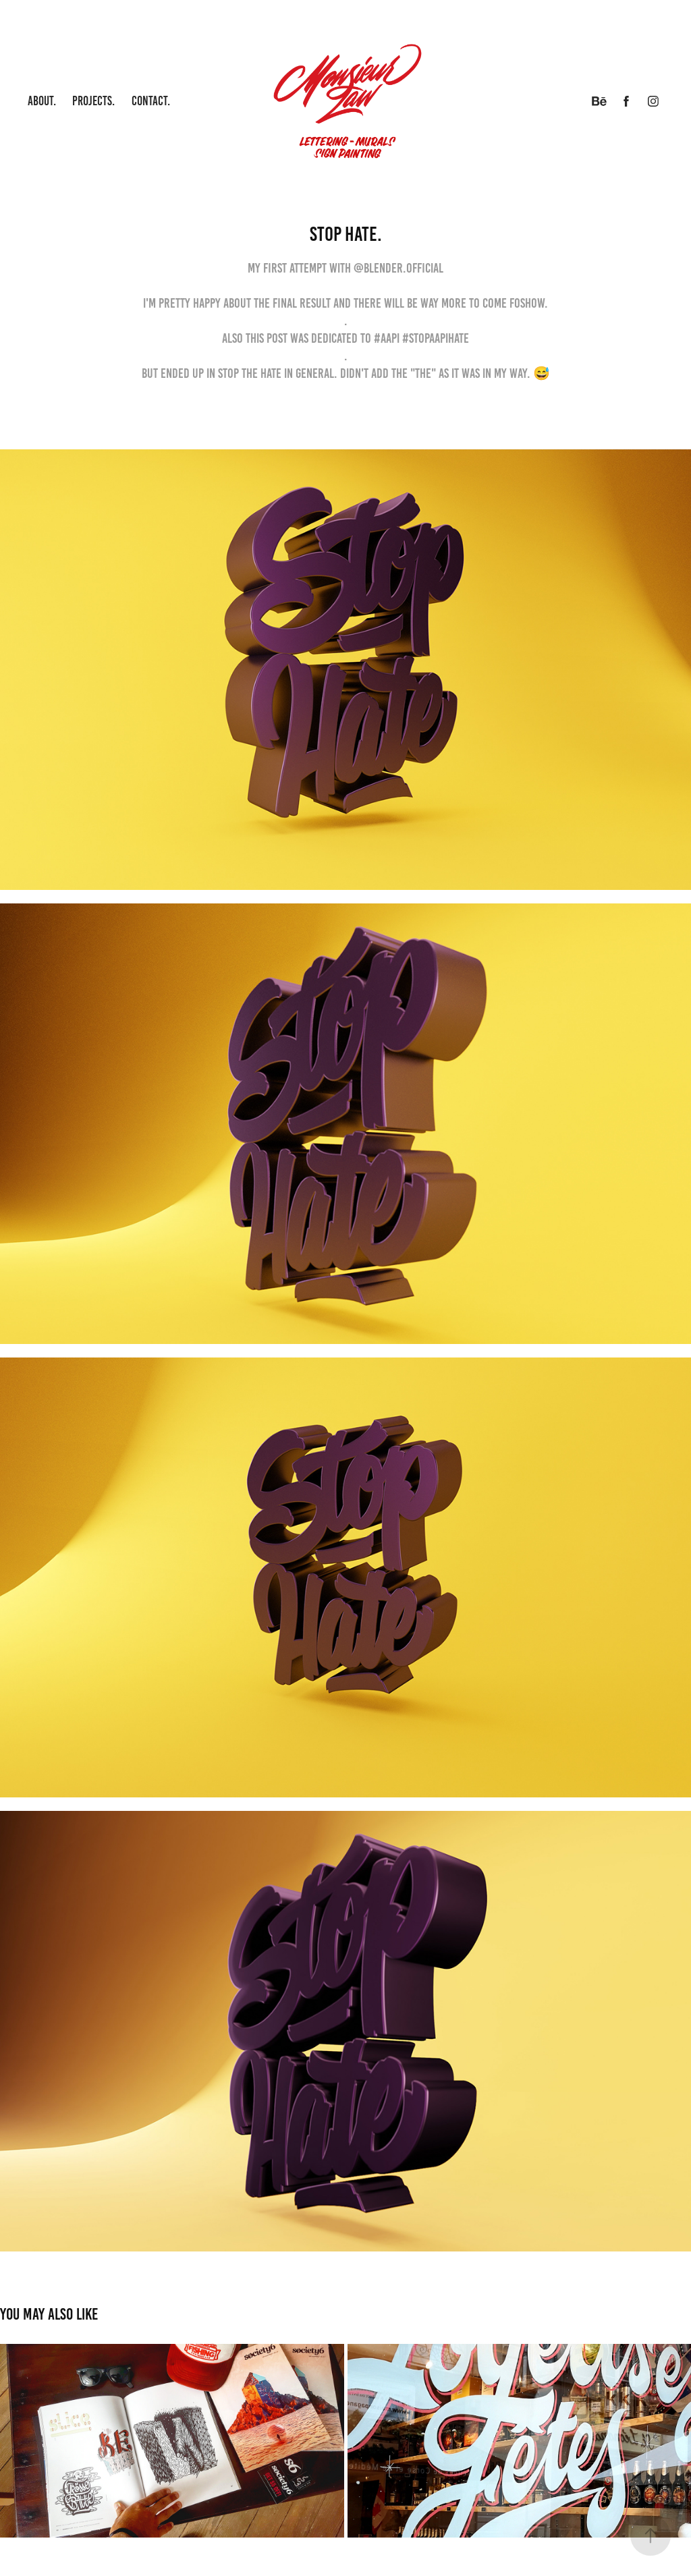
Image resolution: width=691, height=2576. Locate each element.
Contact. (151, 101)
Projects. (93, 101)
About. (42, 101)
